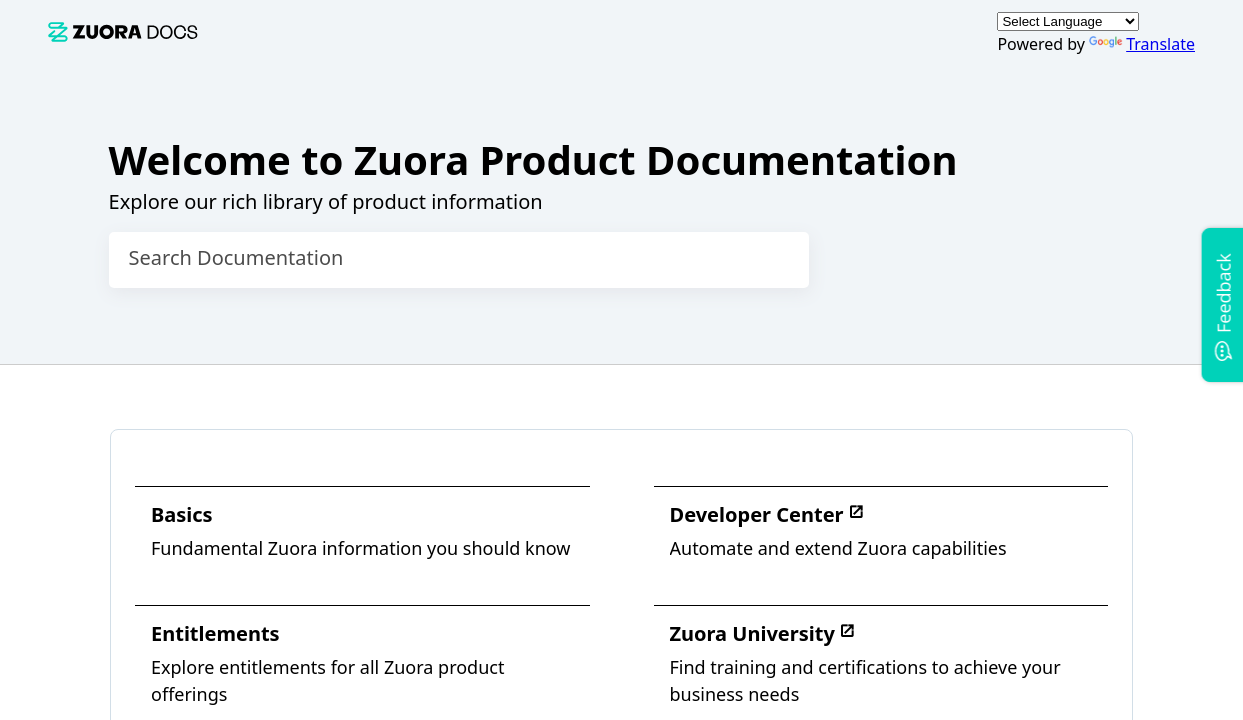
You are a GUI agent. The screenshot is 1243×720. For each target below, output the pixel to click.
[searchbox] (773, 260)
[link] (123, 31)
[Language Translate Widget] (1068, 21)
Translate (1142, 44)
